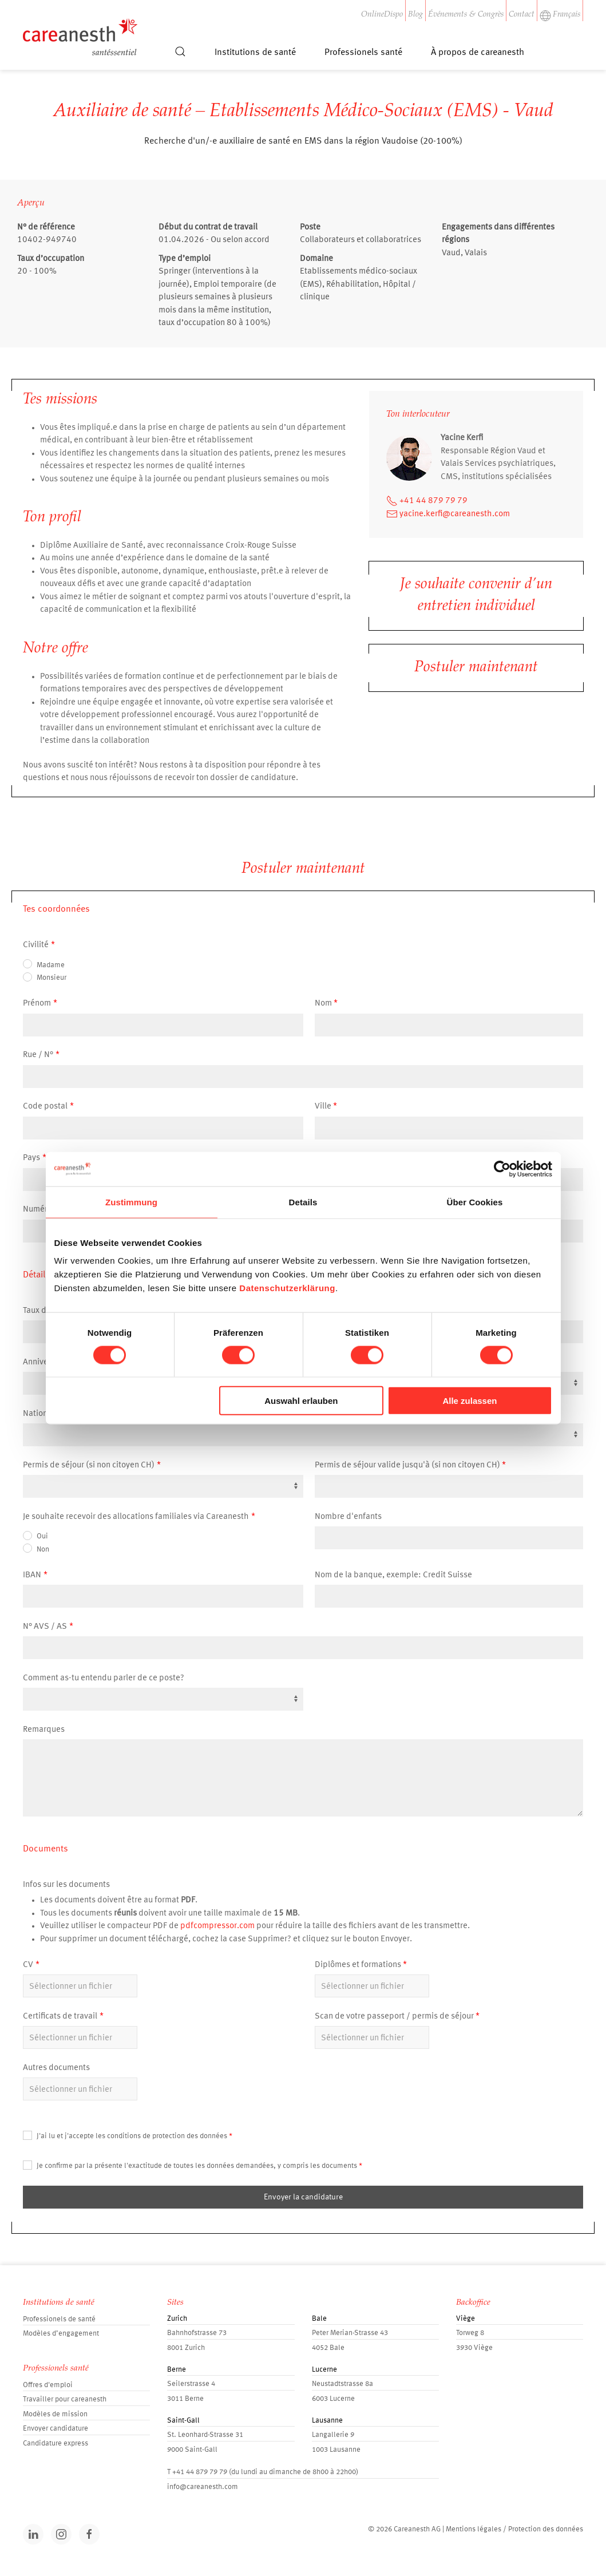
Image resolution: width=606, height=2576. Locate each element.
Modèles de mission (55, 2414)
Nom (323, 1003)
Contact (521, 15)
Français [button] (560, 15)
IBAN (32, 1575)
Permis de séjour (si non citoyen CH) (89, 1465)
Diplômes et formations (358, 1965)
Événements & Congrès (466, 15)
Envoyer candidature (55, 2428)
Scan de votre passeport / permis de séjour (394, 2016)
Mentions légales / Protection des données (514, 2529)
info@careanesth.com (202, 2487)
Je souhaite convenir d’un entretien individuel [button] (476, 595)
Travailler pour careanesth (64, 2399)
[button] (180, 57)
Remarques (44, 1730)
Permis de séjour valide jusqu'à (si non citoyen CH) (407, 1465)
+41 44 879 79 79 (427, 501)
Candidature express (55, 2443)
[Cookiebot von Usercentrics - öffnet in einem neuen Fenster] (502, 1168)
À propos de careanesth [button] (477, 52)
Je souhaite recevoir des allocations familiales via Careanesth (136, 1517)
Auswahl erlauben (301, 1401)
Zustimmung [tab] (131, 1201)
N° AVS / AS (45, 1627)
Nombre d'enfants (348, 1517)
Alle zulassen (469, 1401)
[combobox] (303, 1434)
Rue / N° (38, 1055)
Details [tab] (303, 1201)
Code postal (45, 1106)
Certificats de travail (60, 2016)
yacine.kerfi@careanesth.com (448, 514)
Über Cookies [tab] (475, 1201)
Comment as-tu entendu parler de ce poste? (103, 1678)
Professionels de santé (59, 2319)
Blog (415, 15)
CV (28, 1965)
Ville (323, 1106)
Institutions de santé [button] (255, 52)
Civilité (36, 945)
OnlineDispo (382, 15)
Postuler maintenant (476, 667)
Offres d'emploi (48, 2385)
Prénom (37, 1003)
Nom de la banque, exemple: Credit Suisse (393, 1575)
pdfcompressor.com (217, 1926)
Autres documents (56, 2068)
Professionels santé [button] (363, 52)
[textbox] (160, 1475)
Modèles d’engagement (61, 2333)
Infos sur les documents (66, 1885)
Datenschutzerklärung (287, 1288)
